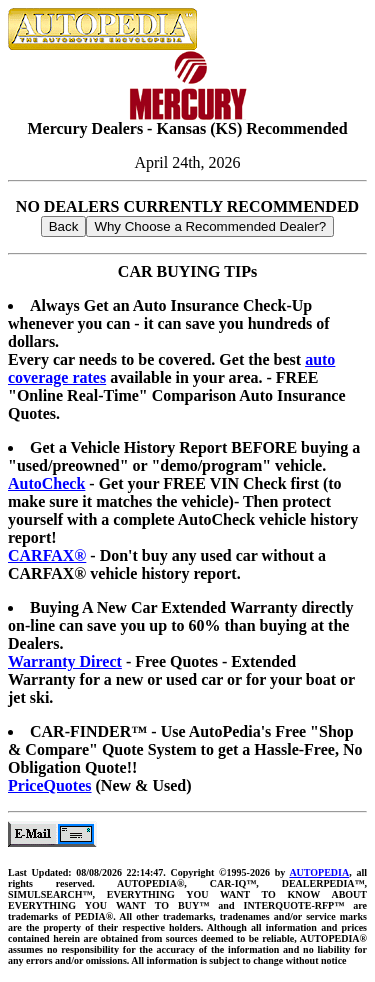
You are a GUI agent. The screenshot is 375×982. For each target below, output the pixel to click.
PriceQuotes (50, 785)
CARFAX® (47, 555)
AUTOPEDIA (319, 872)
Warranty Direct (65, 661)
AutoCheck (46, 483)
